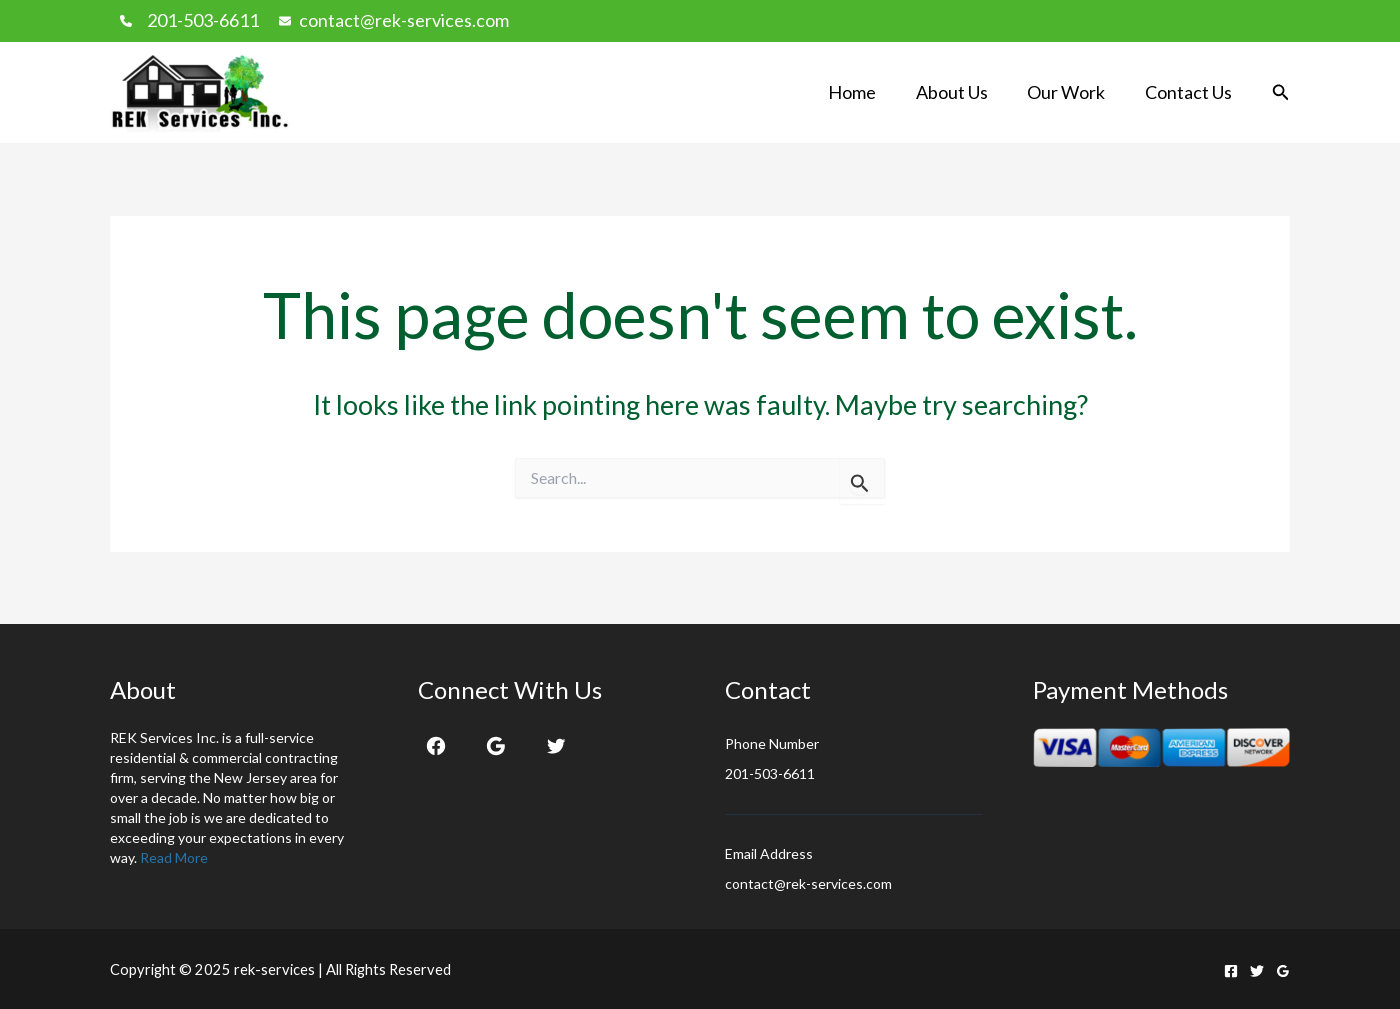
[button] (1281, 92)
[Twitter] (1257, 971)
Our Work (1072, 92)
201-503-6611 (203, 20)
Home (865, 92)
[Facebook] (1231, 971)
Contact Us (1190, 92)
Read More (174, 857)
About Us (961, 92)
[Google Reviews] (1283, 971)
